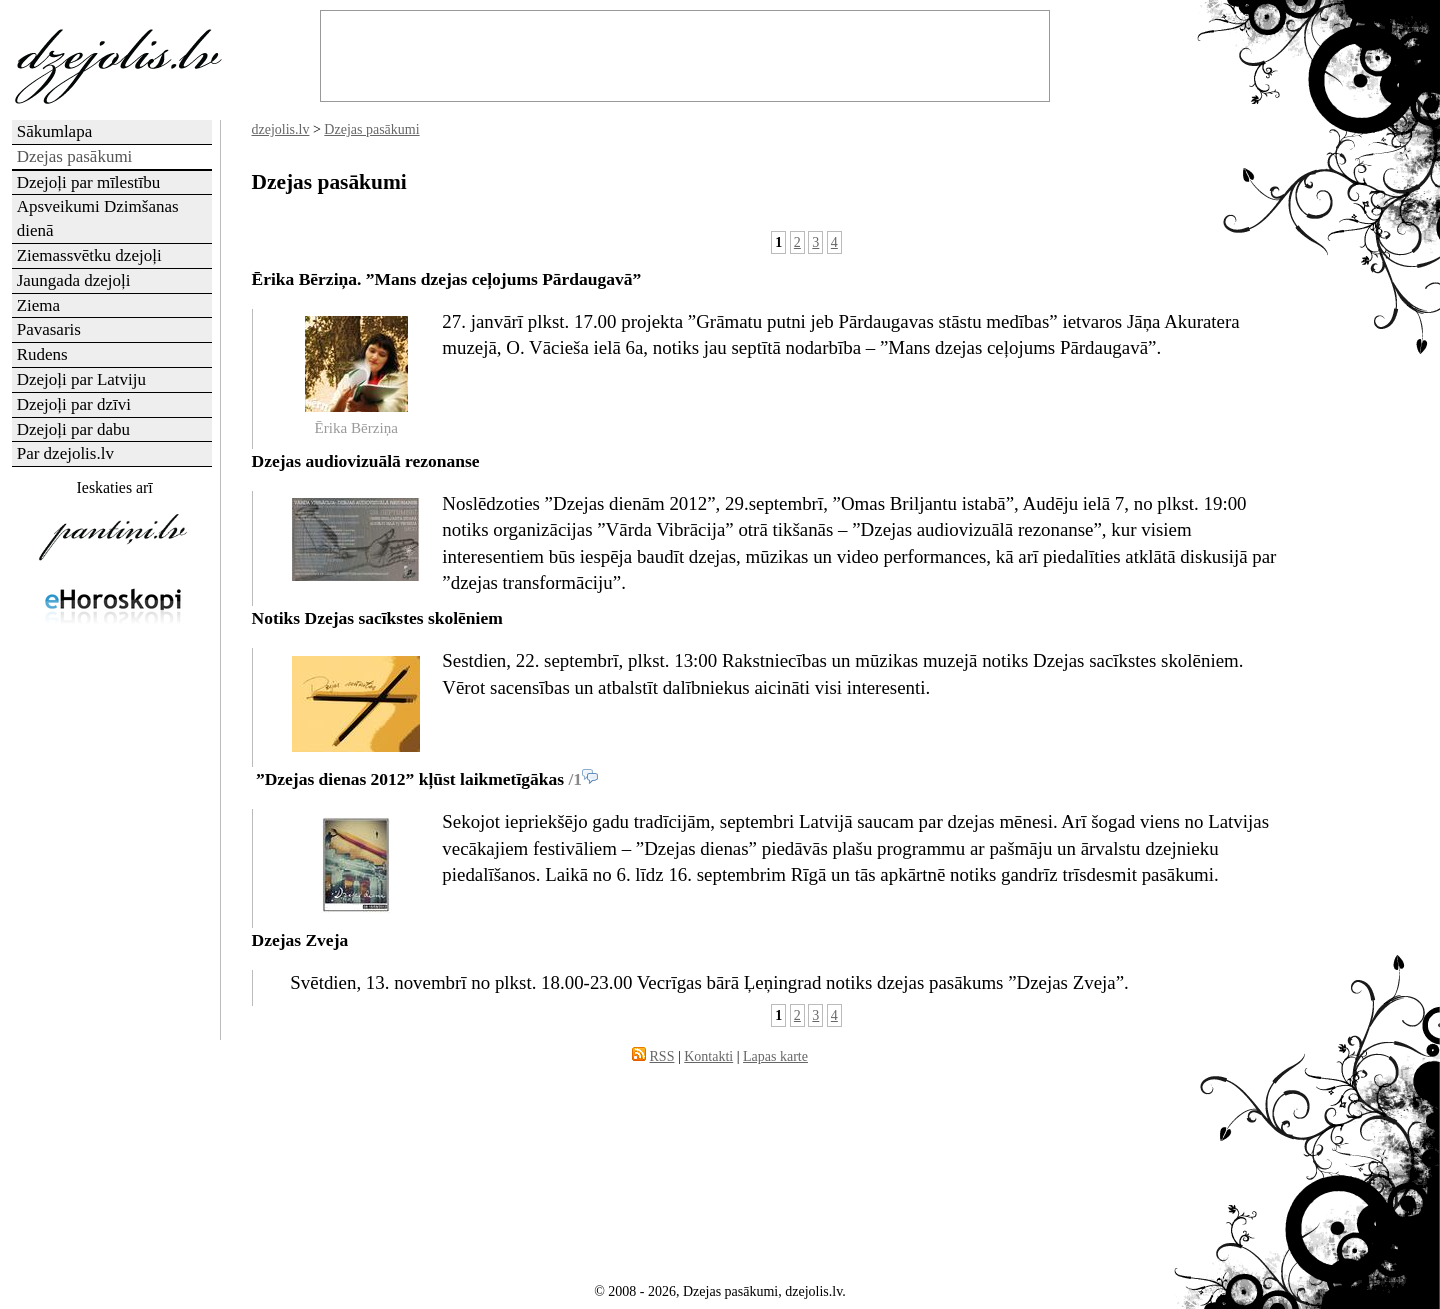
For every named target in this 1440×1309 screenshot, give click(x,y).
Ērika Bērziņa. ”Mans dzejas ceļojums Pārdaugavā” (447, 279)
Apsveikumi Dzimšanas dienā (98, 218)
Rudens (42, 354)
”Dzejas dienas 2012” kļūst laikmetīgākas (408, 779)
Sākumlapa (55, 131)
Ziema (38, 305)
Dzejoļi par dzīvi (74, 404)
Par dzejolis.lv (65, 453)
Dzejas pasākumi (371, 129)
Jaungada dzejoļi (74, 280)
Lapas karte (775, 1056)
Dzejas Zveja (300, 940)
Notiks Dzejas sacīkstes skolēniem (377, 618)
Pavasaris (49, 329)
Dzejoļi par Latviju (81, 379)
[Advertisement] (113, 955)
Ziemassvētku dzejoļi (89, 255)
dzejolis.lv (281, 129)
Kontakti (708, 1056)
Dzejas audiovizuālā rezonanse (366, 461)
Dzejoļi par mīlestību (89, 182)
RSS (662, 1056)
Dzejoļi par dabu (73, 429)
